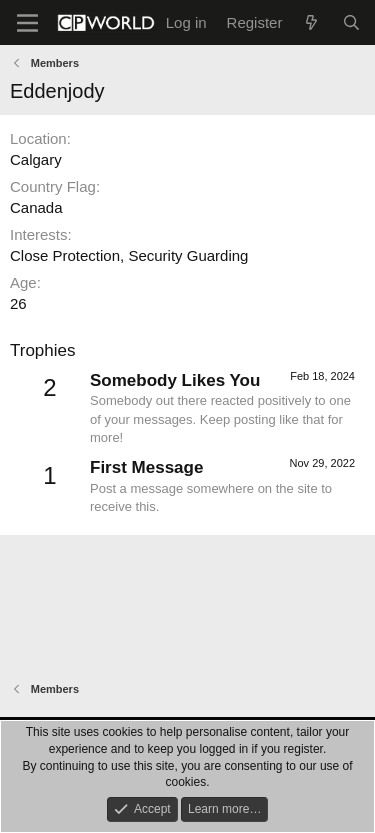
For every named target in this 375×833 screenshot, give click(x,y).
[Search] (351, 22)
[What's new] (311, 22)
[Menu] (27, 23)
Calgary (36, 159)
